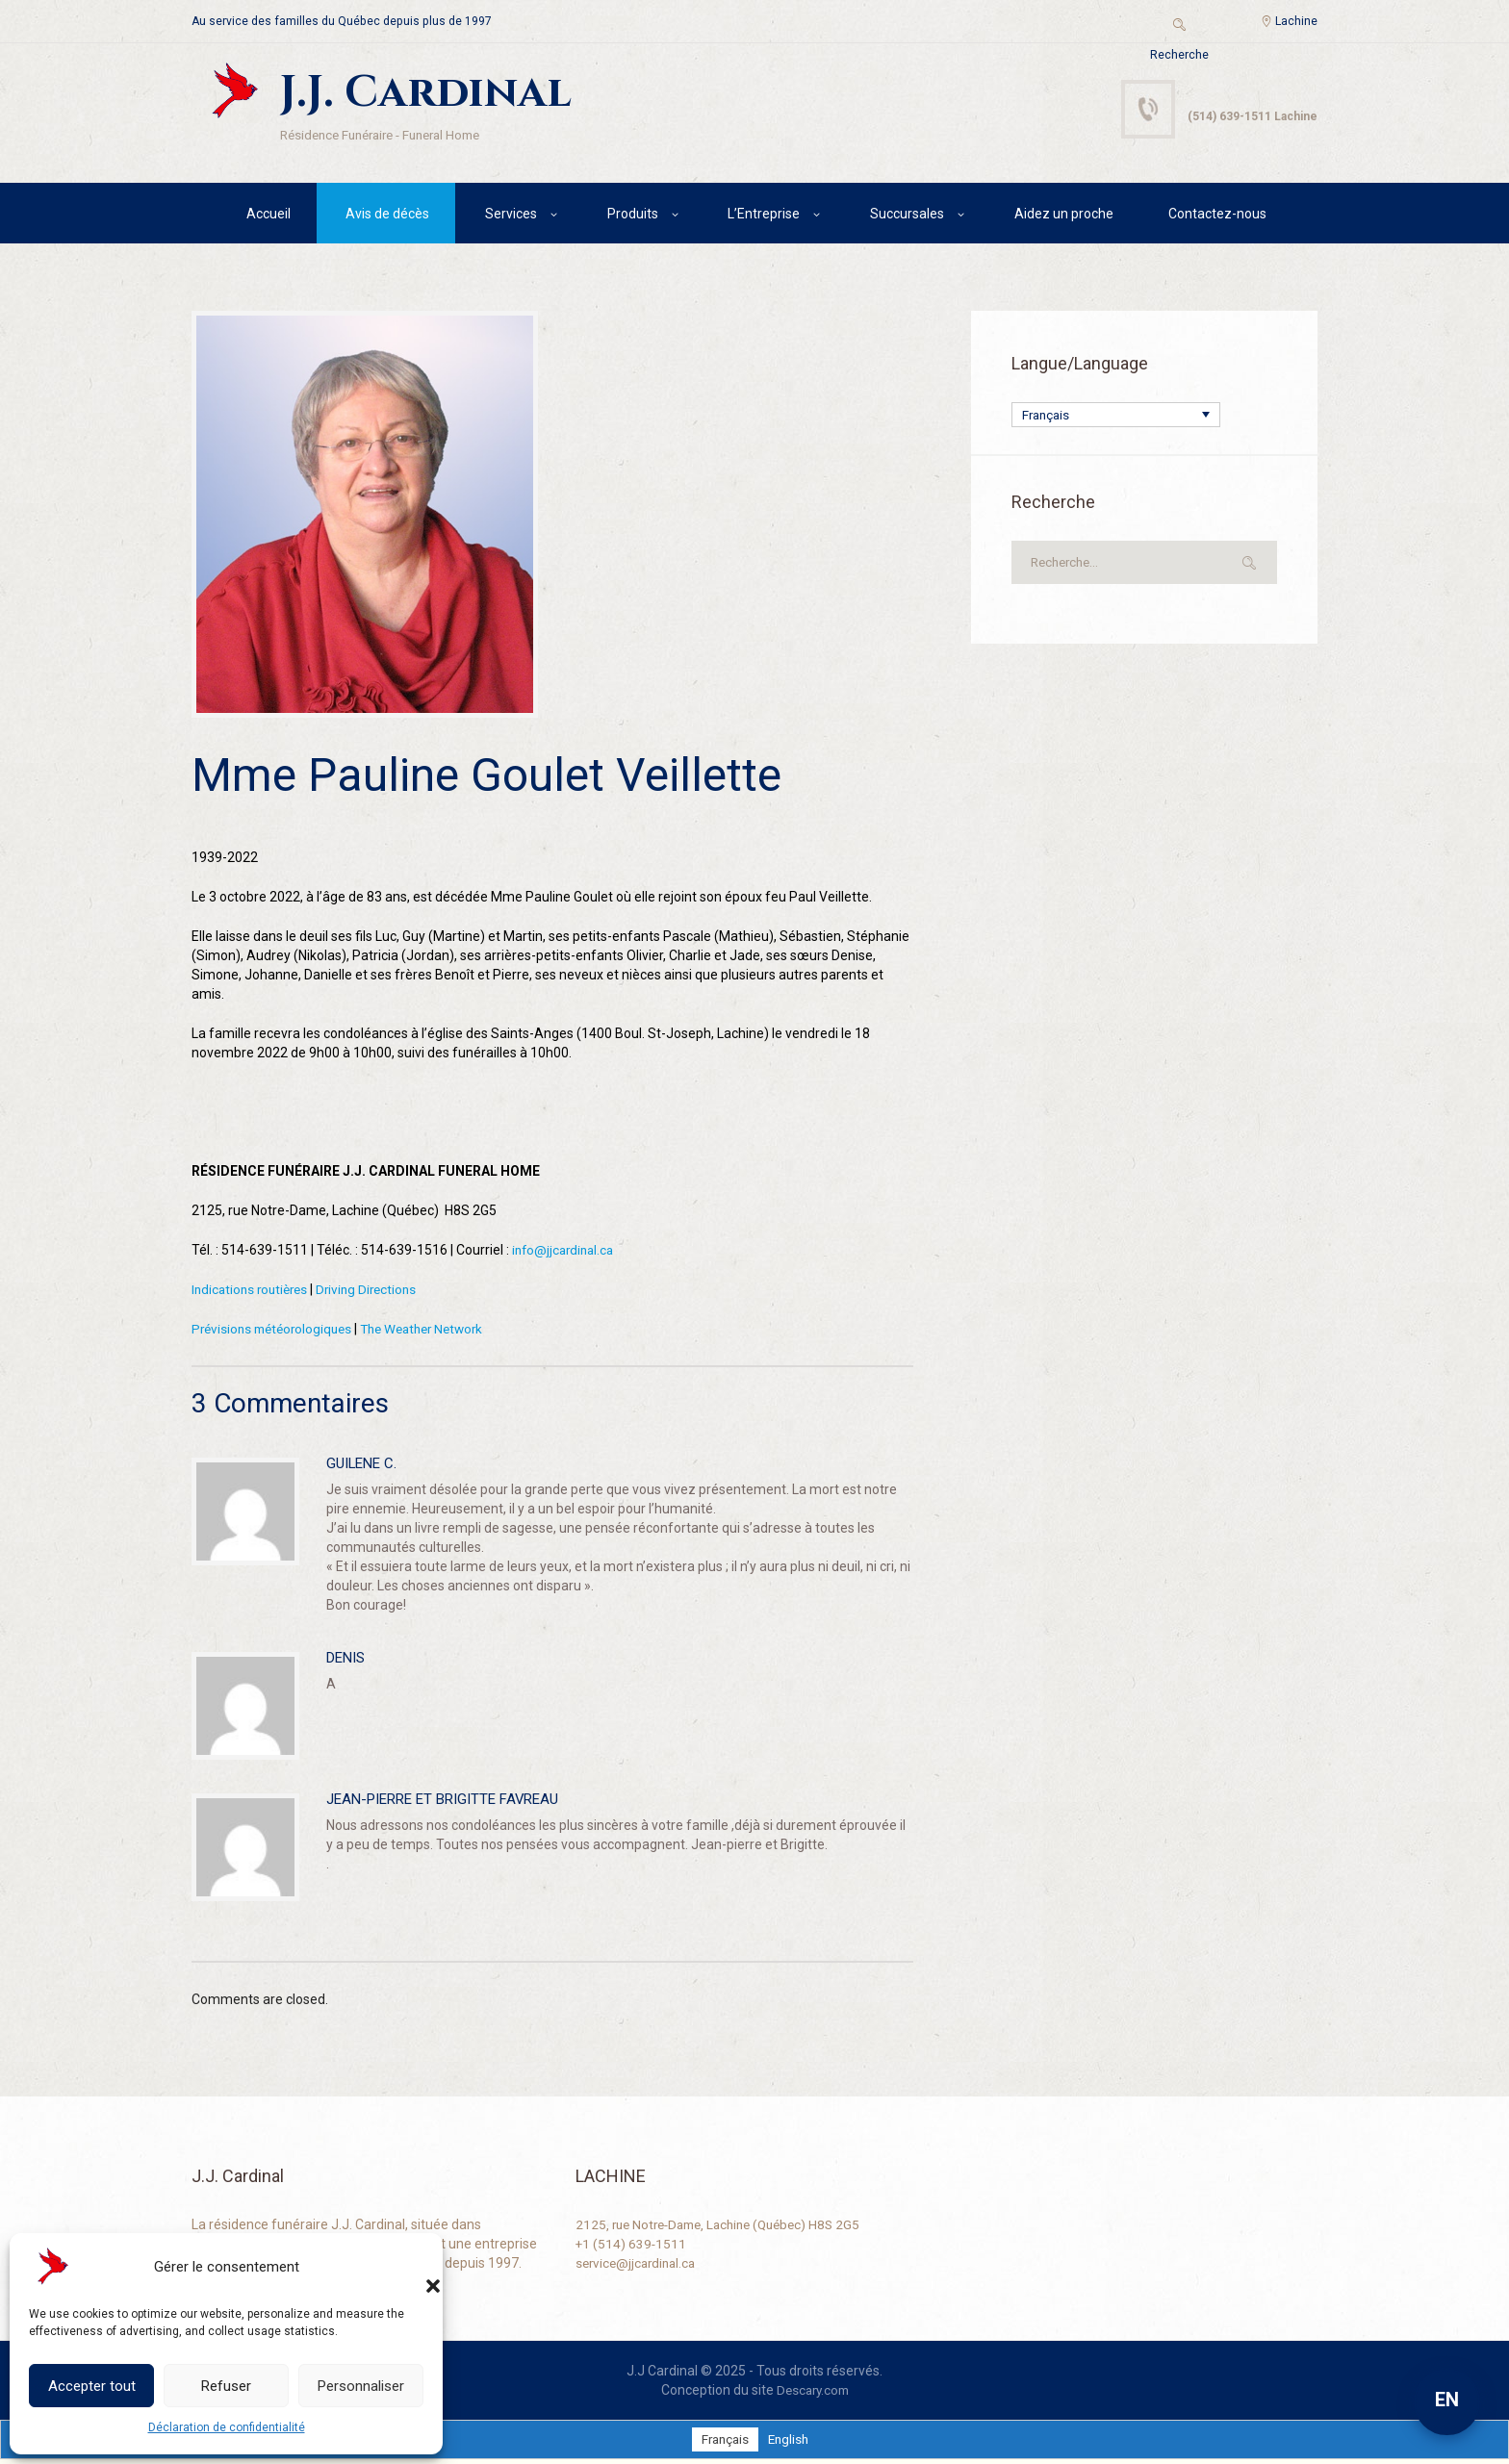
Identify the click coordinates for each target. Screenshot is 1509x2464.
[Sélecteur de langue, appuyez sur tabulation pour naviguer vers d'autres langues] (1115, 418)
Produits (632, 216)
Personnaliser (361, 2386)
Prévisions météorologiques (276, 1331)
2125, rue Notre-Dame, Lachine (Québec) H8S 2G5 (726, 2227)
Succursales (907, 216)
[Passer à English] (789, 2442)
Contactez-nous (1217, 216)
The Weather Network (436, 1331)
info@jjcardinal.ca (566, 1252)
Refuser (226, 2386)
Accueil (268, 216)
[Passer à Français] (723, 2442)
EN (1447, 2399)
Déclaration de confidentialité (226, 2427)
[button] (413, 2266)
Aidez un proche (1063, 216)
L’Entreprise (764, 216)
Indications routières (253, 1292)
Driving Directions (375, 1292)
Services (511, 216)
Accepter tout (92, 2386)
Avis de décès (387, 216)
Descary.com (813, 2392)
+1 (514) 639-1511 (631, 2246)
